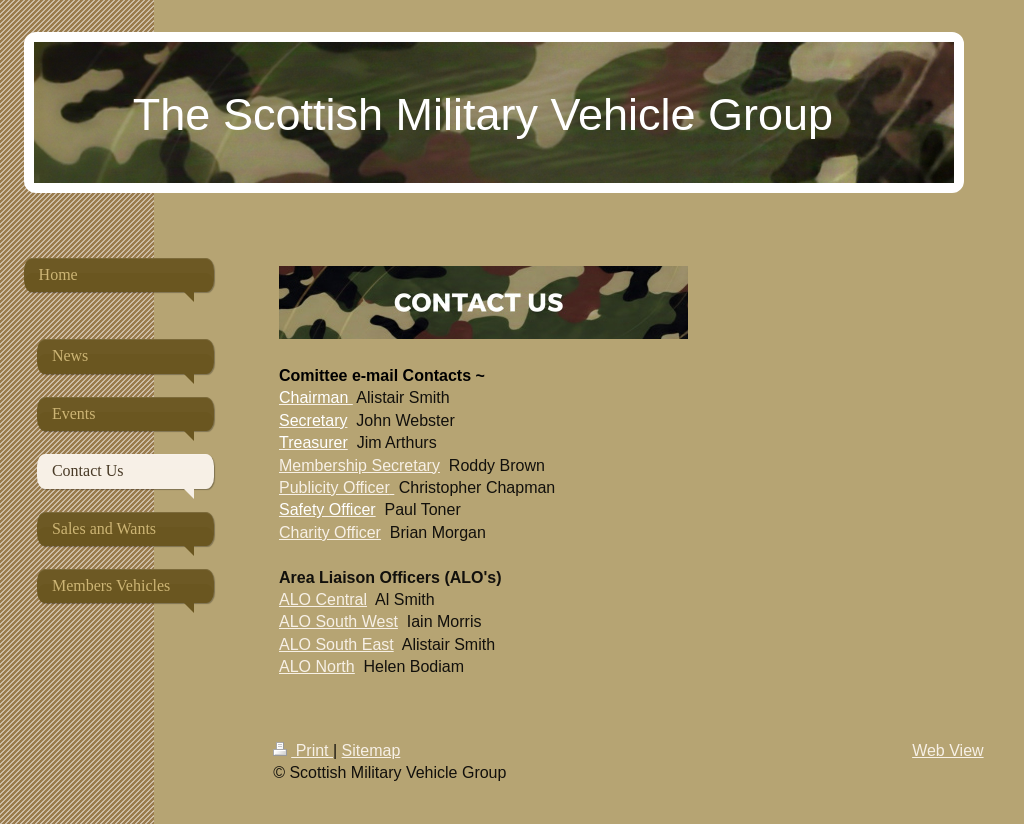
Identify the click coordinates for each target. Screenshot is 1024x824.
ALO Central (323, 599)
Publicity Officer (334, 487)
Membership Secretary (359, 465)
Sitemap (371, 750)
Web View (947, 750)
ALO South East (336, 644)
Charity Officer (330, 532)
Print (303, 750)
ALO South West (338, 621)
